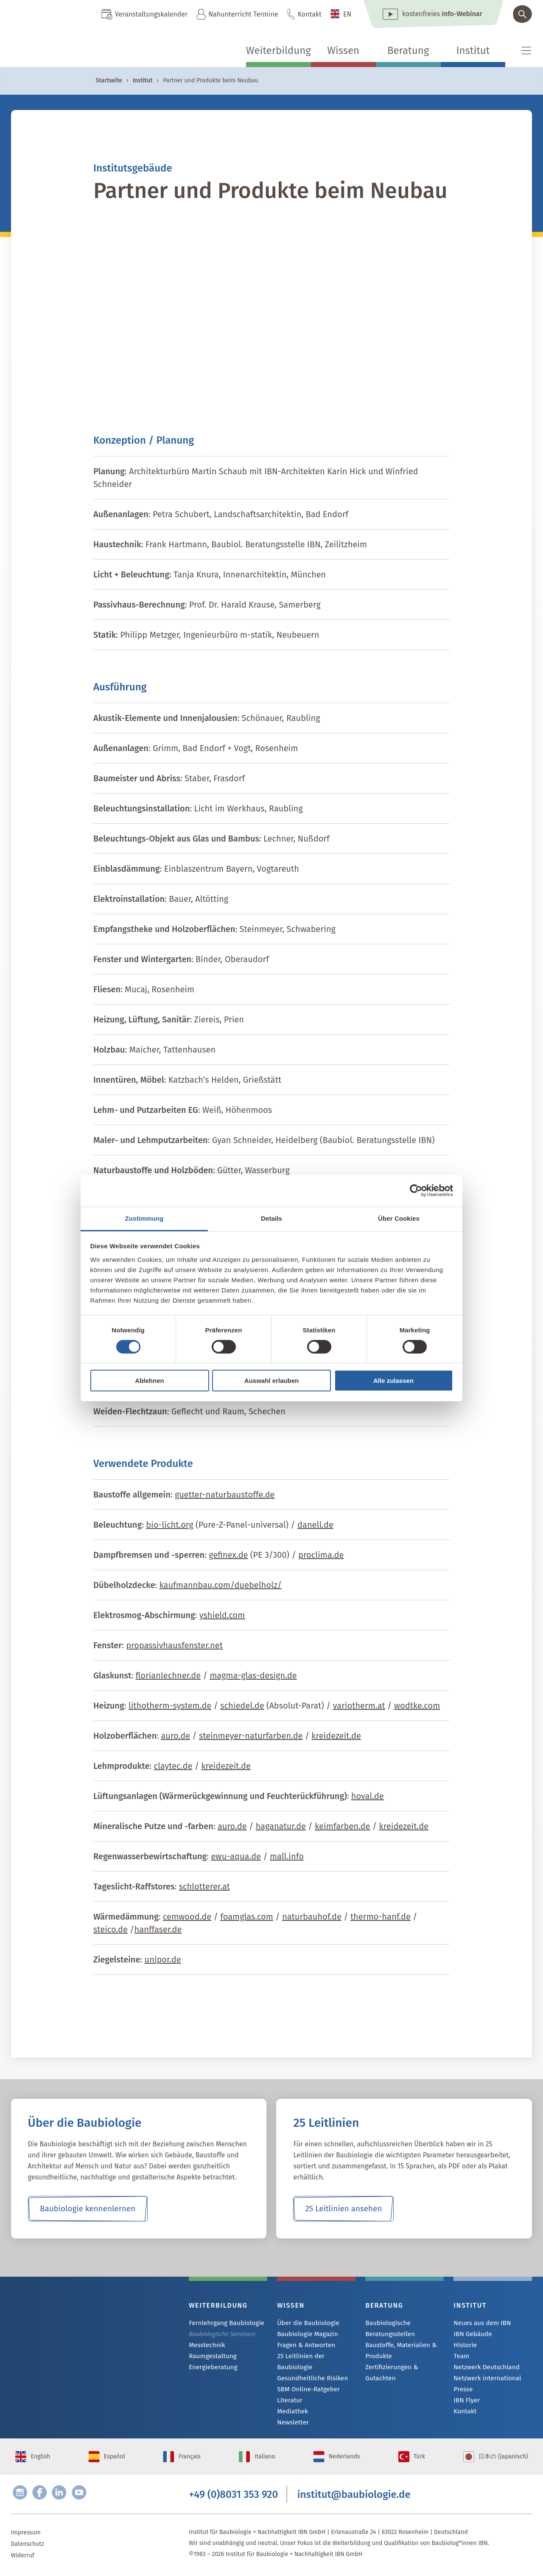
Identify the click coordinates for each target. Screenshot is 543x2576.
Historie (464, 2346)
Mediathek (291, 2403)
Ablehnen (149, 1380)
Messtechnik (205, 2345)
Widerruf (22, 2557)
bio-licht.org (169, 1525)
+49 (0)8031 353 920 (233, 2494)
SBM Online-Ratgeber (305, 2380)
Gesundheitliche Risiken (309, 2369)
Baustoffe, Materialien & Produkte (397, 2350)
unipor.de (163, 1959)
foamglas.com (246, 1917)
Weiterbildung (278, 50)
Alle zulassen (393, 1380)
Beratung (408, 50)
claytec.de (173, 1766)
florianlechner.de (168, 1675)
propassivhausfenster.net (174, 1645)
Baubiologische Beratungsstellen (388, 2328)
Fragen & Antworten (303, 2346)
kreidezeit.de (336, 1736)
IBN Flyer (465, 2403)
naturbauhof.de (311, 1917)
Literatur (288, 2392)
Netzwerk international (484, 2380)
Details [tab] (271, 1218)
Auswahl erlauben (271, 1380)
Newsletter (291, 2414)
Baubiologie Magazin (305, 2334)
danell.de (315, 1525)
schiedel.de (242, 1705)
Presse (462, 2392)
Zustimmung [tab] (144, 1218)
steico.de (110, 1929)
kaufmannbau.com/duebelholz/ (221, 1585)
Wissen (343, 50)
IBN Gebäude (470, 2334)
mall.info (287, 1856)
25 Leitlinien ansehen (343, 2209)
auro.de (175, 1736)
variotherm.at (359, 1705)
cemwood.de (187, 1917)
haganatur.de (281, 1826)
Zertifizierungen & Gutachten (403, 2367)
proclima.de (321, 1555)
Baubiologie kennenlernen (87, 2209)
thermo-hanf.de (380, 1917)
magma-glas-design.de (253, 1675)
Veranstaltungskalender (151, 14)
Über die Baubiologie (305, 2323)
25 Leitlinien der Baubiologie (315, 2357)
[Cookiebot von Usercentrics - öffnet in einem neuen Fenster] (416, 1190)
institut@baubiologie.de (354, 2494)
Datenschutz (27, 2546)
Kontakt (310, 14)
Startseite (109, 80)
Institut (473, 50)
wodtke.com (417, 1705)
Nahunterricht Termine (243, 14)
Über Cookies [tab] (399, 1218)
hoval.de (367, 1796)
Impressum (26, 2534)
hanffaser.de (158, 1929)
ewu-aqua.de (235, 1856)
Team (460, 2357)
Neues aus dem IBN (479, 2323)
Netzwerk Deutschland (483, 2369)
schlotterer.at (204, 1886)
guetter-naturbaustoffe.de (225, 1494)
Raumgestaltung (210, 2357)
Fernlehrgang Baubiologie (223, 2323)
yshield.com (222, 1615)
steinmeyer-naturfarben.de (250, 1736)
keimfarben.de (342, 1826)
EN (347, 14)
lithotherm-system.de (170, 1705)
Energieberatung (211, 2368)
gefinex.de (228, 1555)
